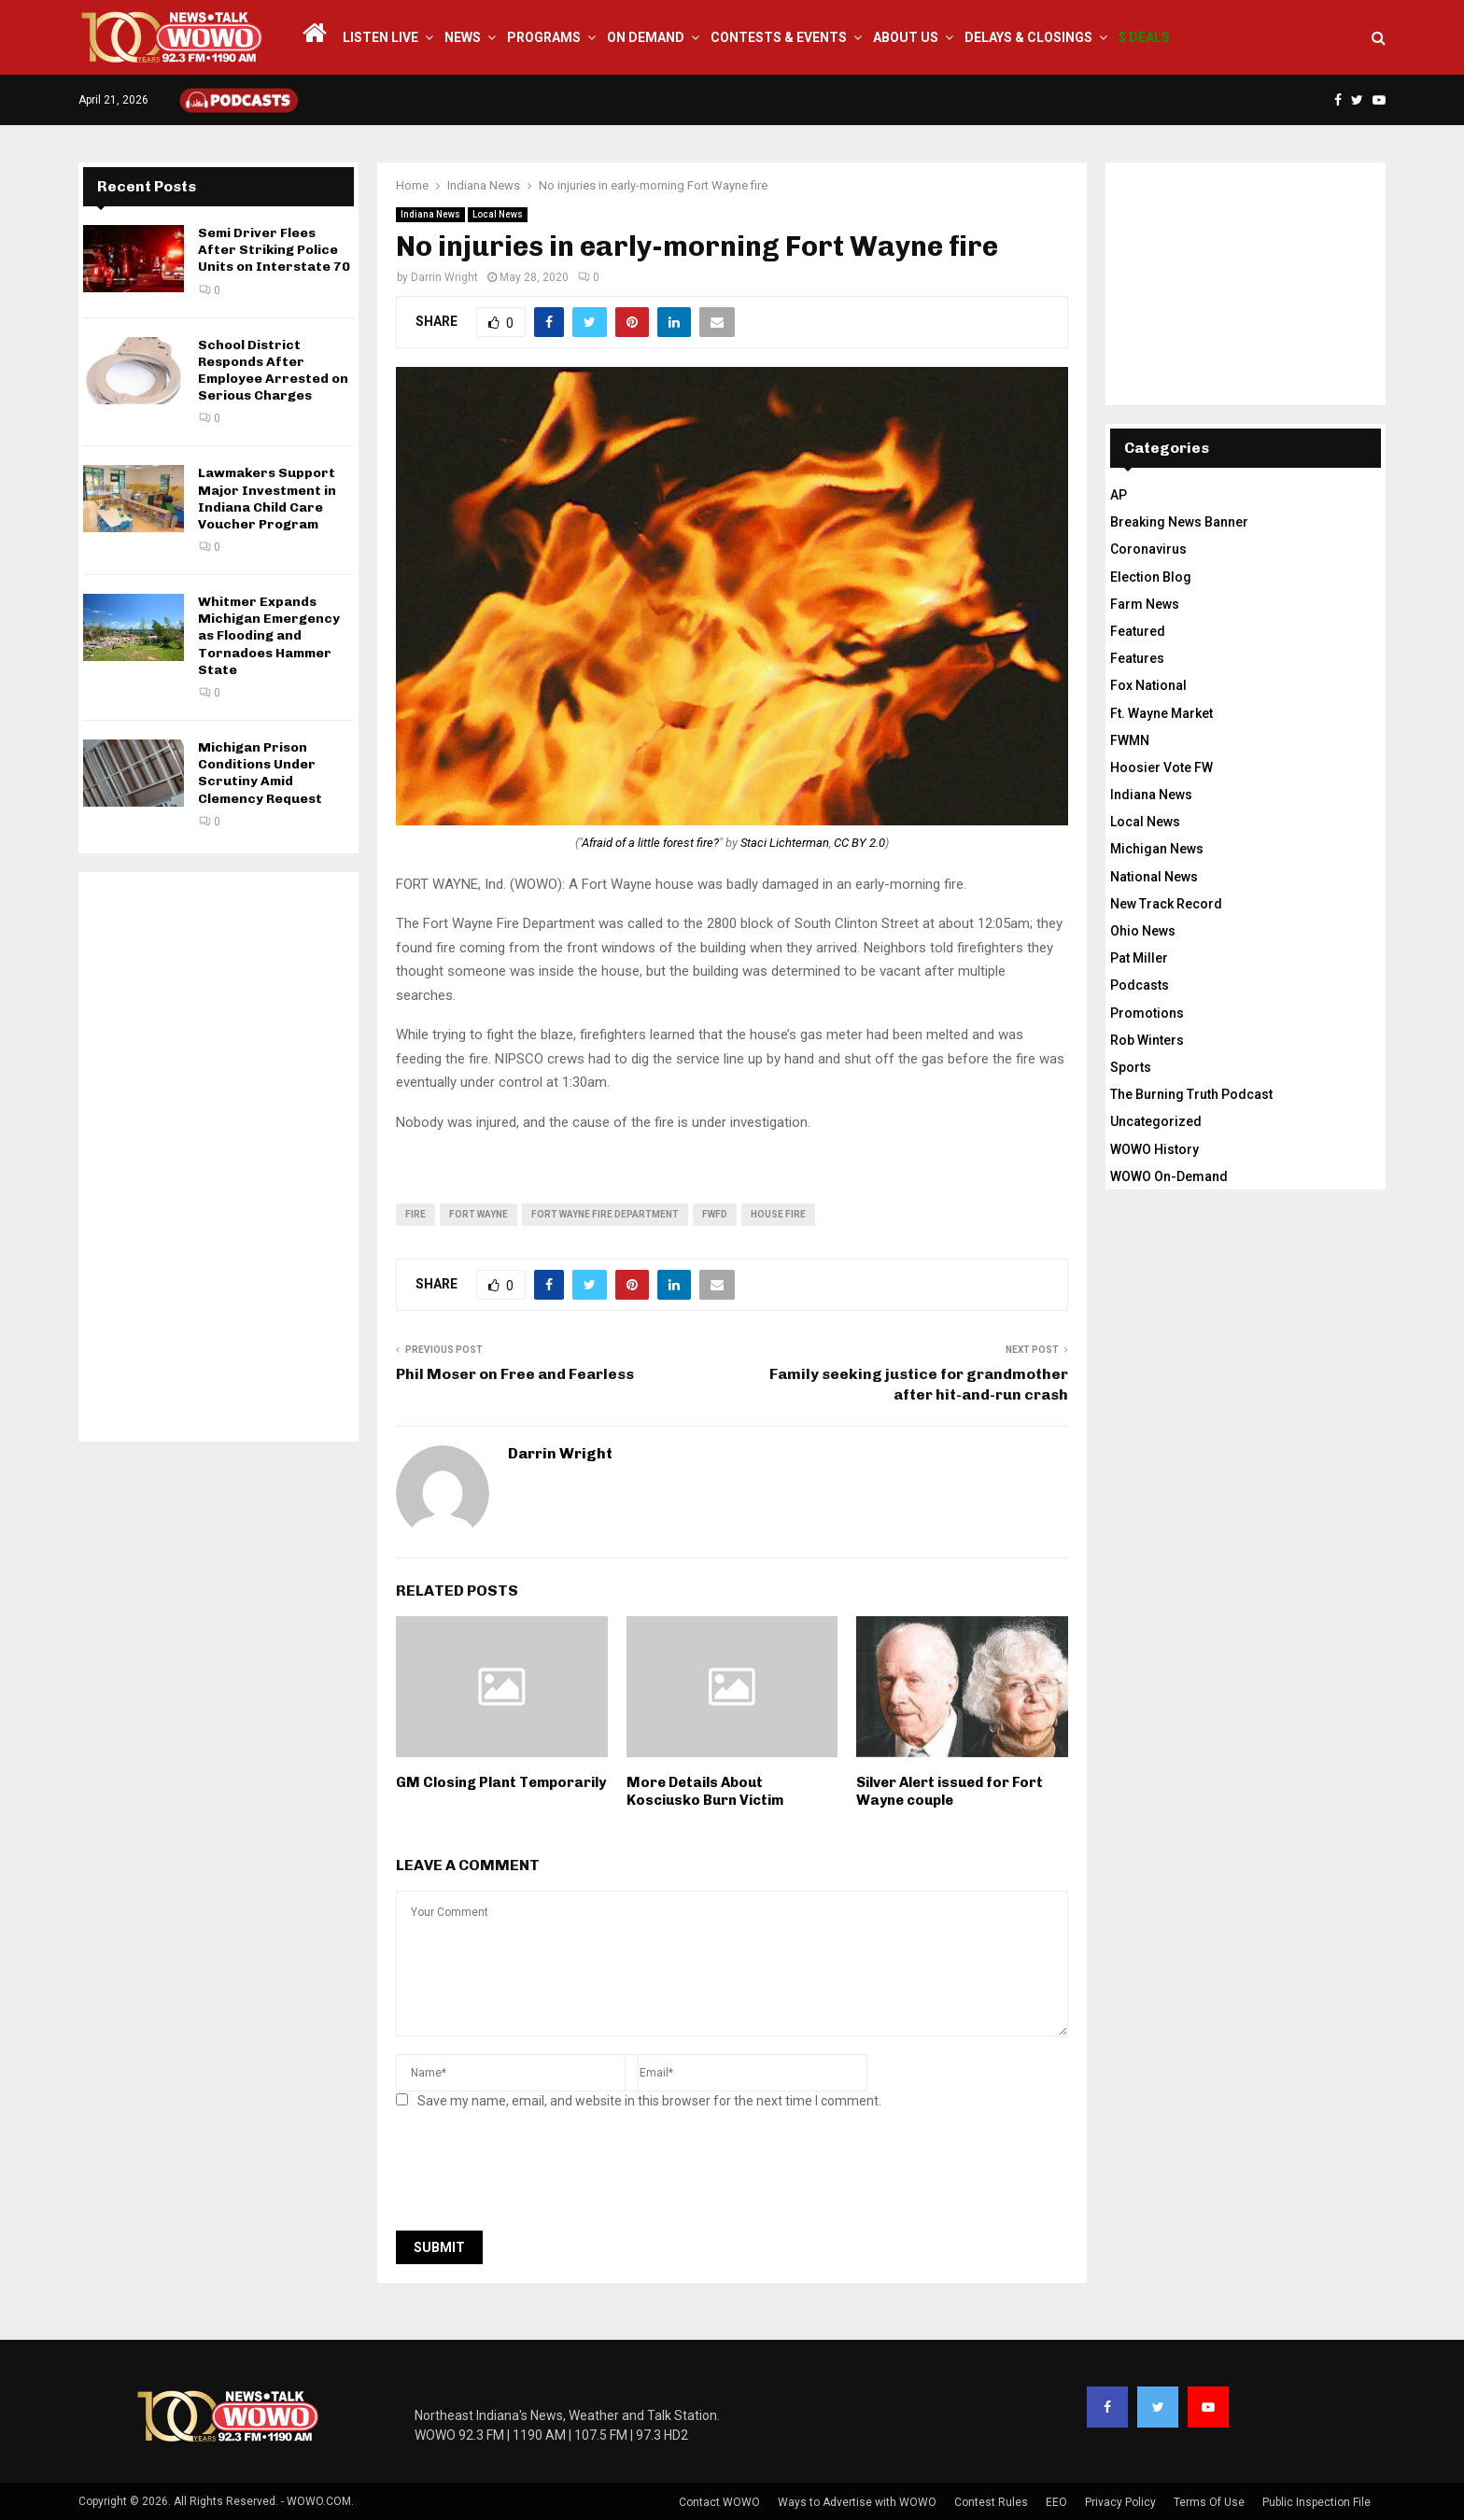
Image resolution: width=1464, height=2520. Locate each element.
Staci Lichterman (784, 843)
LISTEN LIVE (380, 37)
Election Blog (1150, 577)
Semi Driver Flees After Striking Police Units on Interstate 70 (274, 250)
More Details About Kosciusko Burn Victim (704, 1791)
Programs (544, 37)
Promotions (1147, 1013)
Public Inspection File (1316, 2502)
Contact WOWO (719, 2502)
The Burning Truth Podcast (1191, 1094)
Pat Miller (1139, 957)
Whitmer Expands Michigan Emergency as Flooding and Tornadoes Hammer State (269, 636)
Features (1137, 658)
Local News (497, 214)
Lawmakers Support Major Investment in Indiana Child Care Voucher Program (267, 498)
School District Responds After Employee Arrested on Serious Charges (273, 370)
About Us (905, 37)
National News (1154, 876)
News (462, 37)
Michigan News (1157, 848)
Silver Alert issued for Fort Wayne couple (949, 1791)
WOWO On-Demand (1169, 1176)
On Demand (645, 37)
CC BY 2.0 (859, 843)
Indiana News (430, 214)
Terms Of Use (1209, 2502)
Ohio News (1142, 930)
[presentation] (538, 2175)
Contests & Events (779, 37)
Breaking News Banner (1179, 521)
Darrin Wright (444, 277)
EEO (1056, 2502)
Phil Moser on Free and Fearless (515, 1374)
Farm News (1144, 604)
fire (415, 1214)
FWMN (1129, 740)
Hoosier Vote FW (1161, 767)
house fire (778, 1214)
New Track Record (1166, 903)
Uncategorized (1156, 1121)
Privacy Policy (1120, 2502)
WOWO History (1154, 1149)
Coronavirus (1148, 549)
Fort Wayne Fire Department (605, 1214)
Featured (1137, 631)
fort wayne (478, 1214)
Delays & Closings (1028, 37)
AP (1118, 494)
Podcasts (1139, 985)
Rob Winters (1147, 1040)
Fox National (1148, 685)
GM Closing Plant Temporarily (501, 1782)
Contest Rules (991, 2502)
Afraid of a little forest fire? (650, 843)
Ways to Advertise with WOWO (857, 2502)
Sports (1130, 1067)
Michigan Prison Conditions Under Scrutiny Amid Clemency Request (260, 773)
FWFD (714, 1214)
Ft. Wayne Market (1161, 713)
